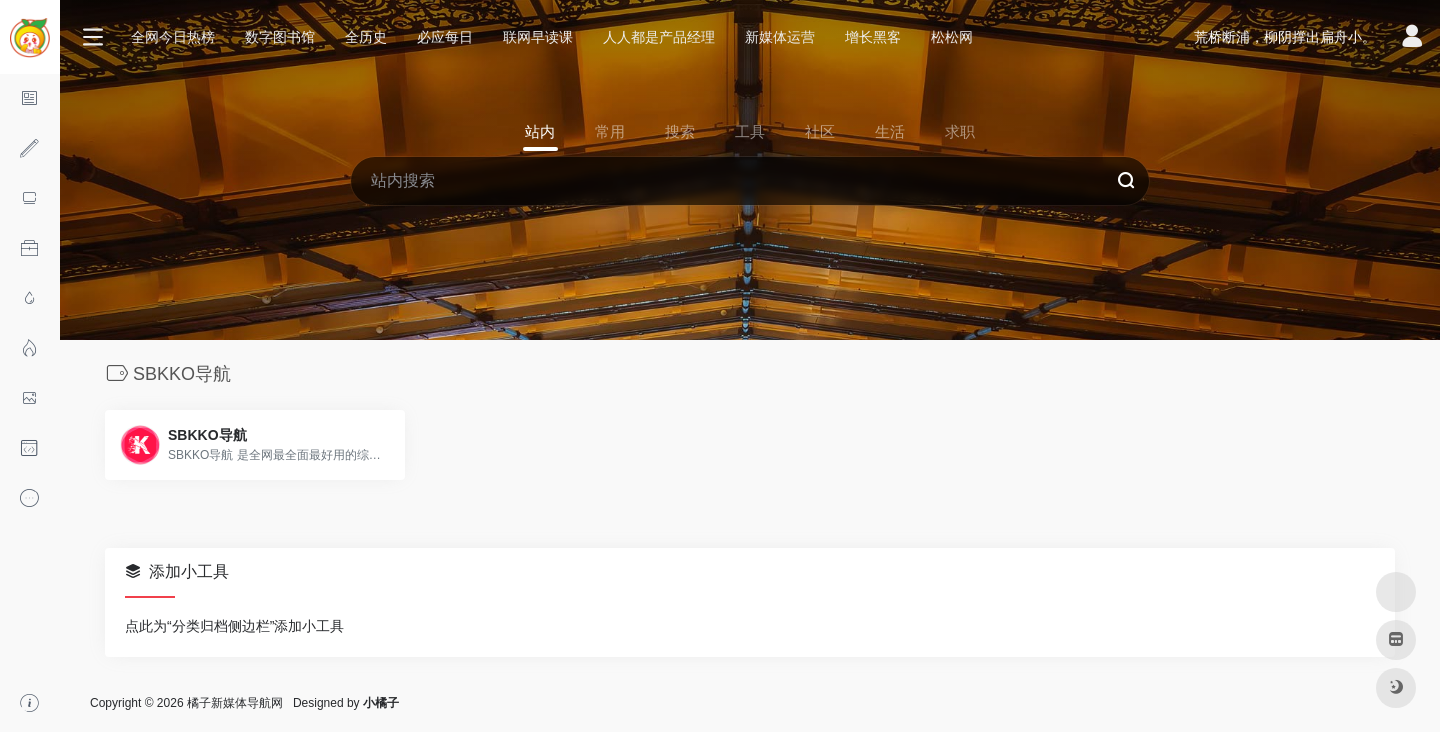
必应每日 (445, 37)
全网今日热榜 (173, 37)
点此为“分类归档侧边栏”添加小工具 (234, 626)
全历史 (366, 37)
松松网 (952, 37)
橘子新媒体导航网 (235, 703)
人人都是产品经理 (659, 37)
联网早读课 (538, 37)
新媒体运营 (780, 37)
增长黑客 (873, 37)
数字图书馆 (280, 37)
